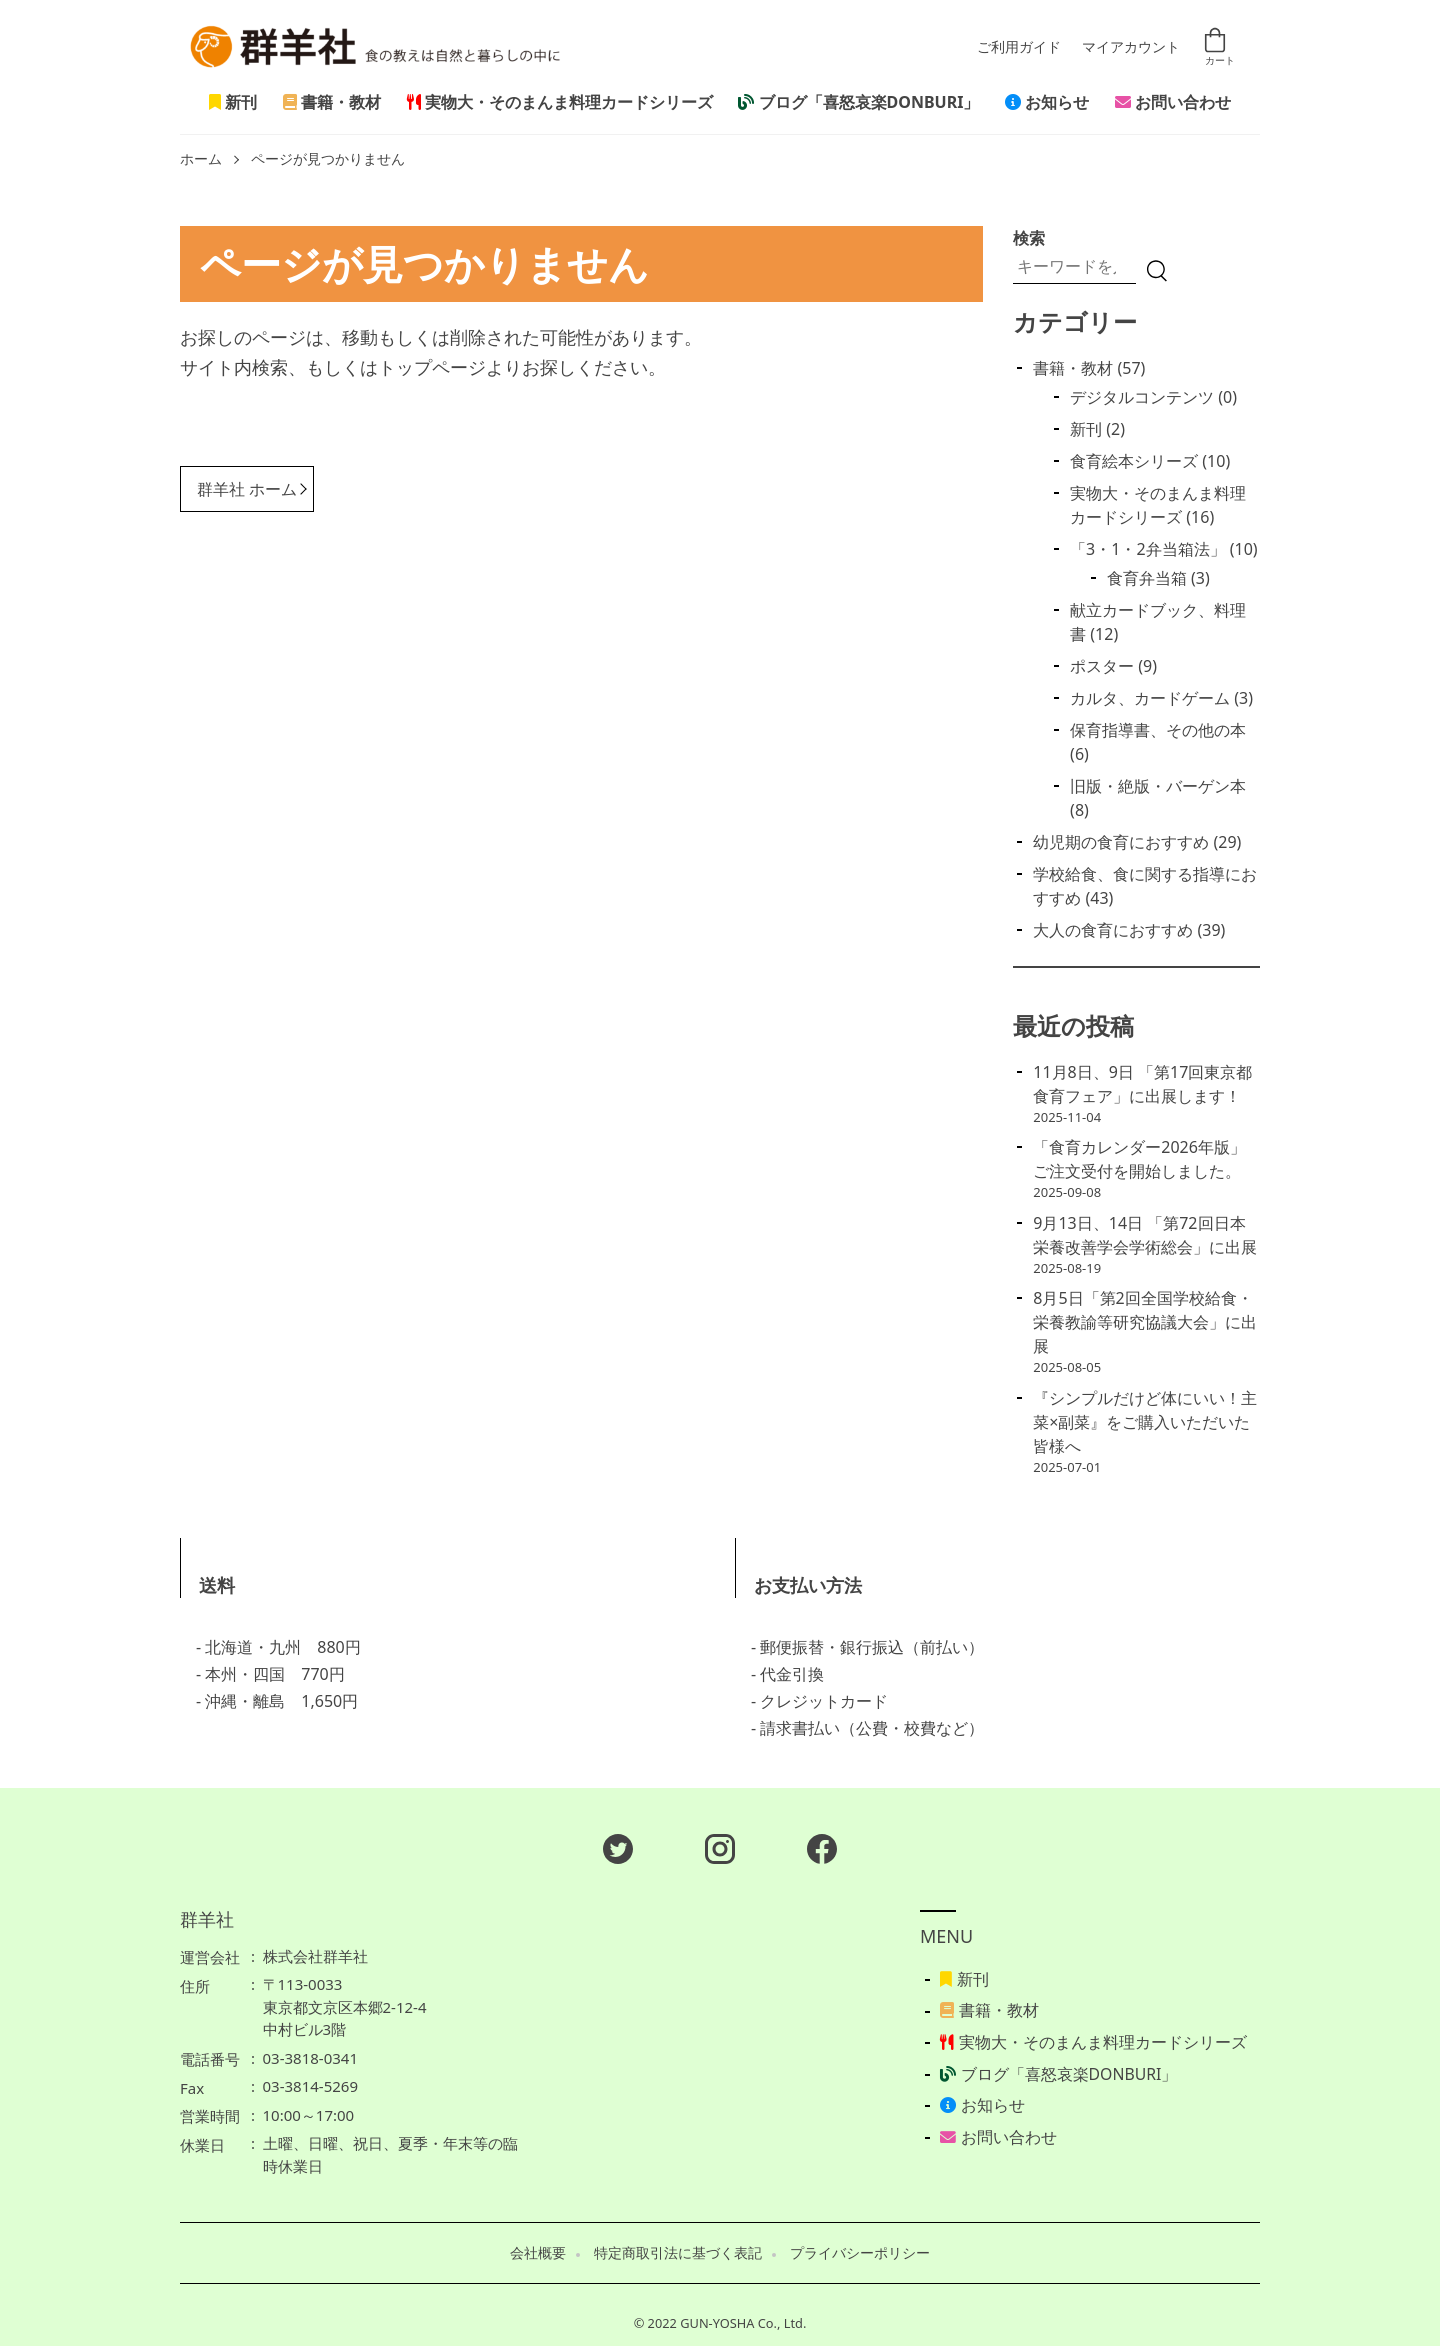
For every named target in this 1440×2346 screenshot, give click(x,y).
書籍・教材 (332, 102)
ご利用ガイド (1019, 47)
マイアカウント (1131, 47)
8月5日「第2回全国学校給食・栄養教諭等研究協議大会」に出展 (1145, 1322)
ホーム (201, 159)
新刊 (233, 102)
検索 (1029, 238)
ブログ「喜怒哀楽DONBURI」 (858, 102)
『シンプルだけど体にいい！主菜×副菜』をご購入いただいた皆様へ (1145, 1422)
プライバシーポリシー (860, 2253)
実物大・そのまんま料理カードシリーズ (560, 102)
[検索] (1157, 271)
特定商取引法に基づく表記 (678, 2253)
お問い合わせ (1173, 102)
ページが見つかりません (328, 159)
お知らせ (1047, 102)
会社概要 (538, 2253)
